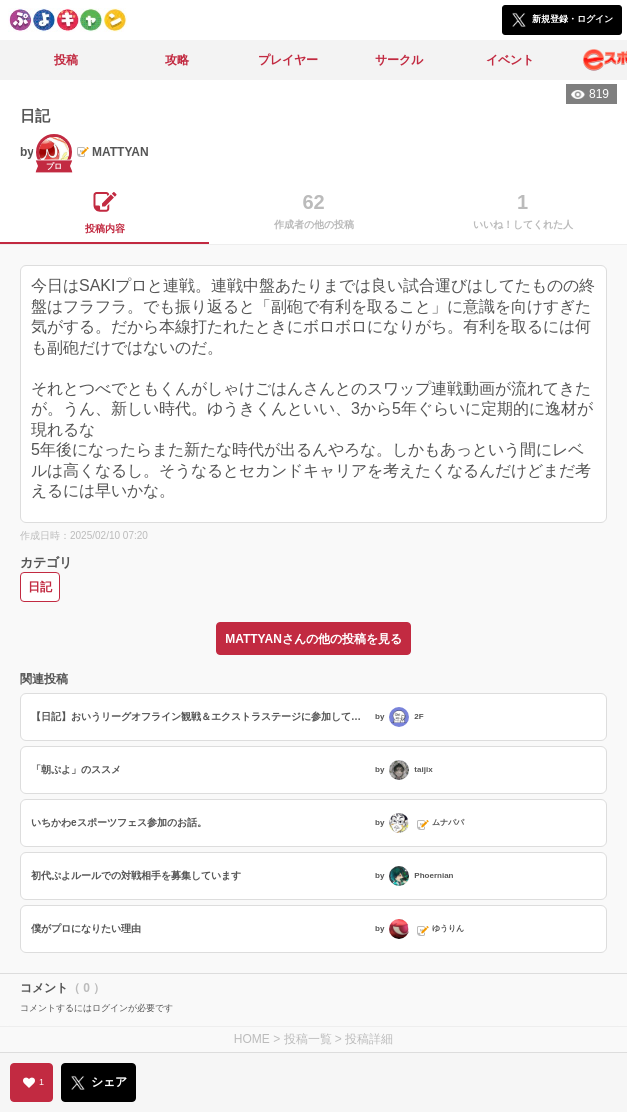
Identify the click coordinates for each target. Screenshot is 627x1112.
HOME (252, 1039)
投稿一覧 (308, 1039)
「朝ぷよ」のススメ (76, 769)
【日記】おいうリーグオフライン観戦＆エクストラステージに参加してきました (200, 716)
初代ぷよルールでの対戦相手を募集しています (136, 875)
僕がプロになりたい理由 (86, 928)
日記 (40, 587)
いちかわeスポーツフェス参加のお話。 (119, 822)
